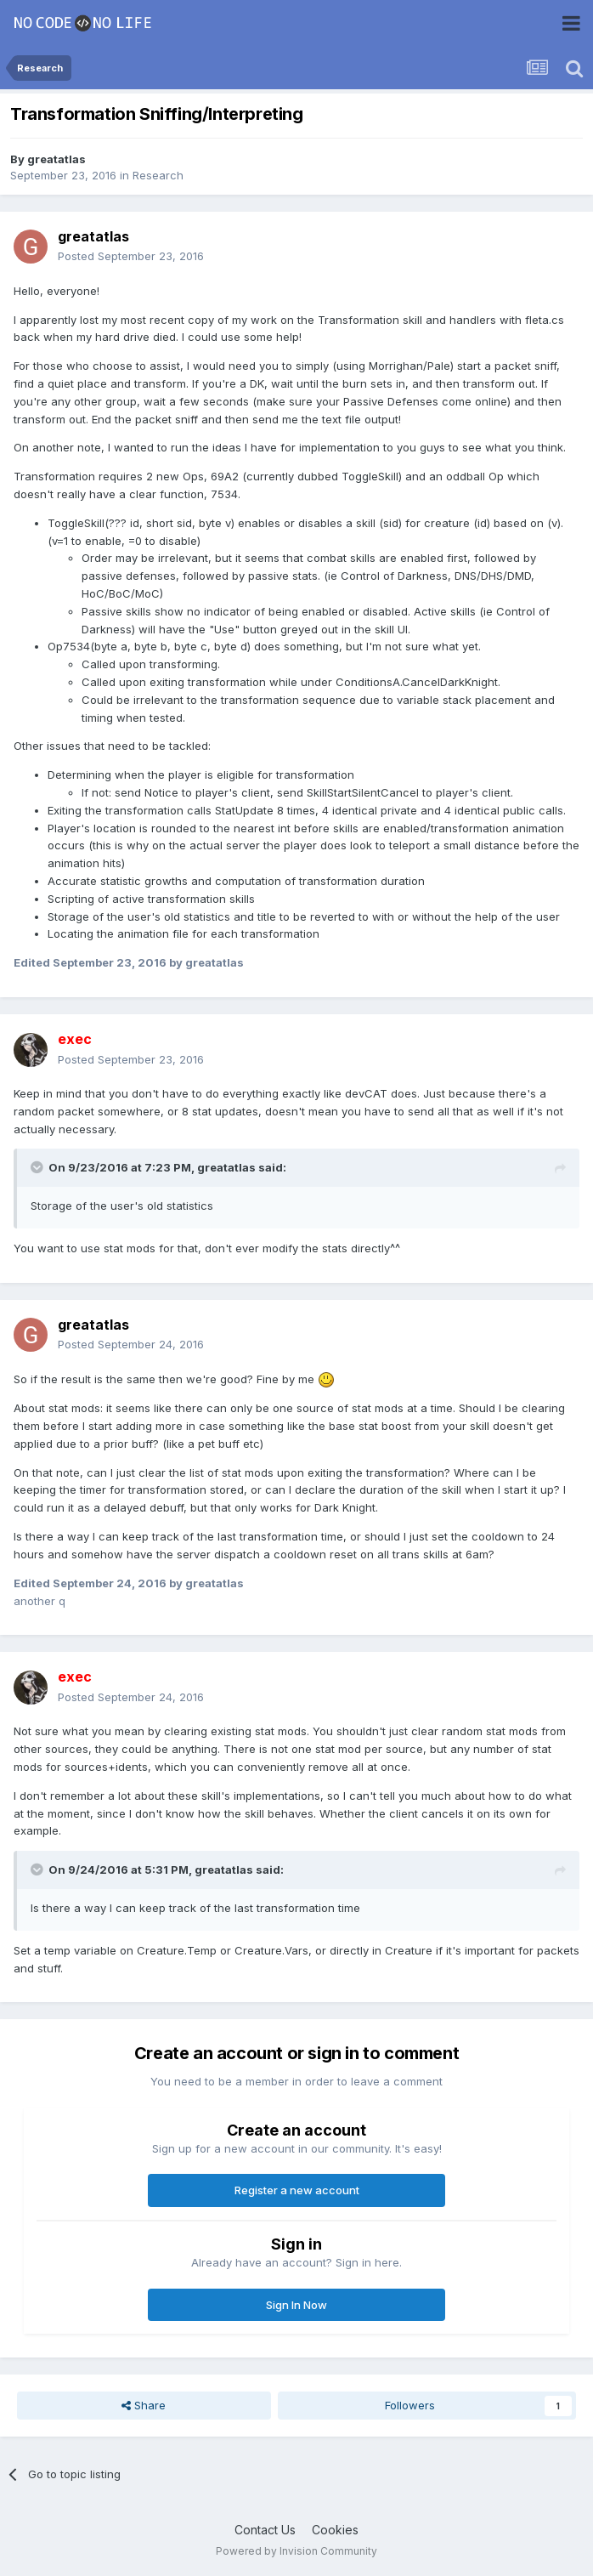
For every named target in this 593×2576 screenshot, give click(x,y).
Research (158, 175)
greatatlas (56, 159)
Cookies (335, 2529)
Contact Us (265, 2529)
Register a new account (296, 2190)
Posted (131, 256)
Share (143, 2405)
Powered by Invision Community (296, 2551)
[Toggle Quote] (38, 1167)
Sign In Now (296, 2305)
